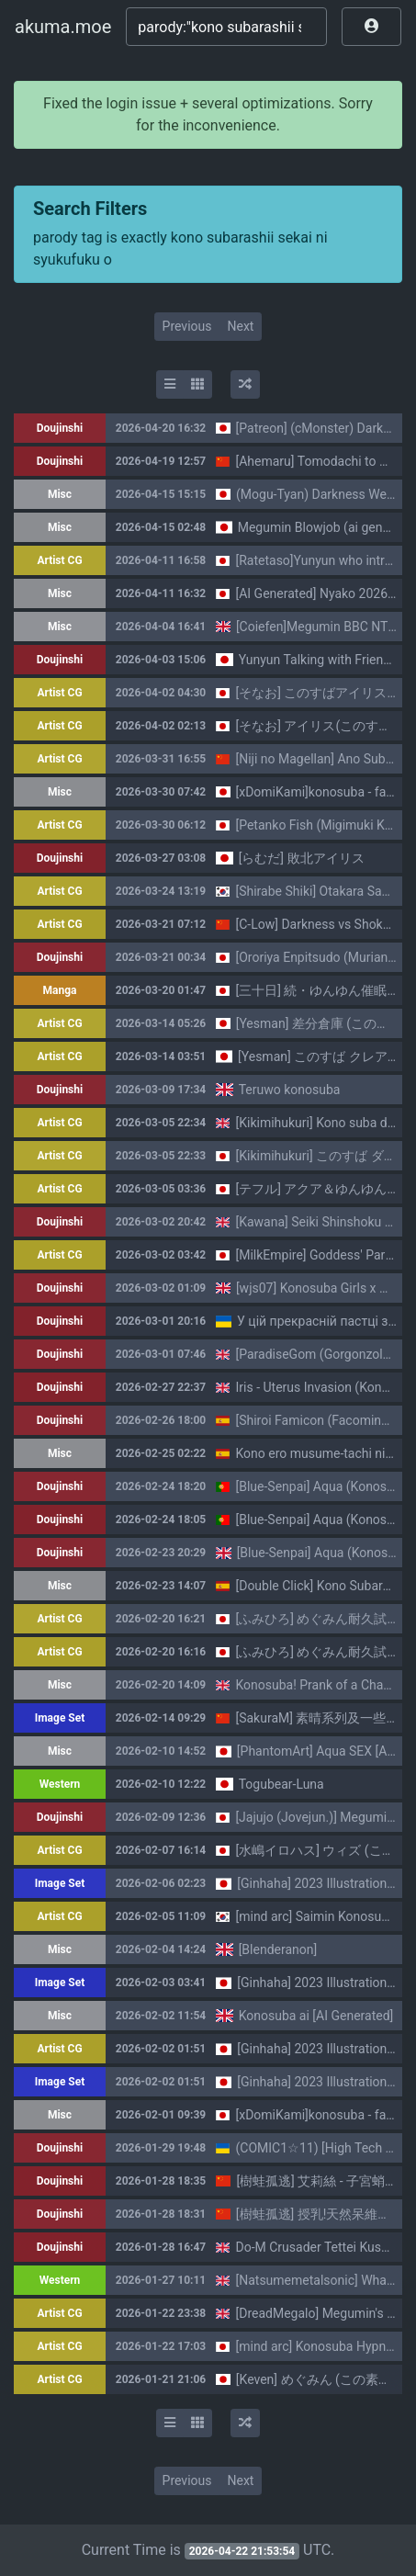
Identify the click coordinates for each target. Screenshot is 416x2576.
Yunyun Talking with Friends (318, 659)
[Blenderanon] (278, 1949)
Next (240, 326)
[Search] (226, 26)
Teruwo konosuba (290, 1089)
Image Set (60, 1718)
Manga (60, 990)
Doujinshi (60, 428)
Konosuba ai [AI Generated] (316, 2015)
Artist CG (59, 560)
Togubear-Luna (281, 1784)
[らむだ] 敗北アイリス (302, 858)
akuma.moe (63, 27)
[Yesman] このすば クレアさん (325, 1056)
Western (60, 1784)
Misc (60, 494)
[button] (371, 26)
